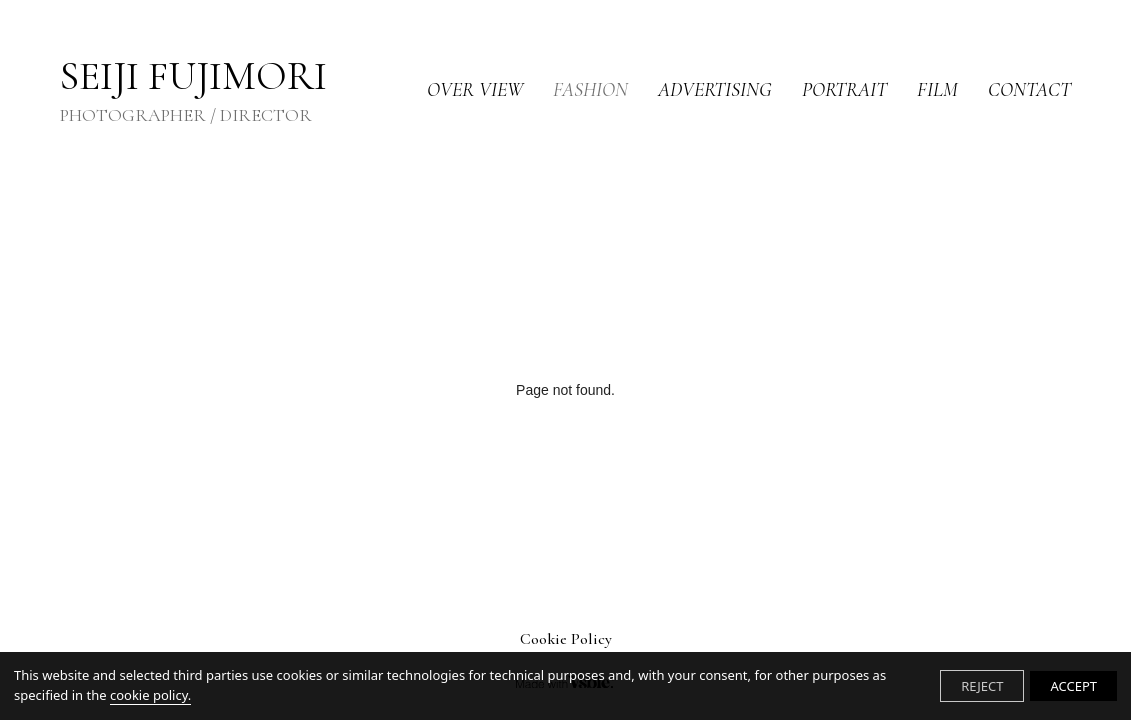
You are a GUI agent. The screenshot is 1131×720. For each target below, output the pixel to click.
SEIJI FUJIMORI (193, 90)
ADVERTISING (715, 90)
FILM (937, 90)
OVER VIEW (475, 90)
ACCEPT (1073, 686)
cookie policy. (150, 695)
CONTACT (1029, 90)
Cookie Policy (566, 639)
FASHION (590, 90)
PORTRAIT (844, 90)
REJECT (982, 686)
